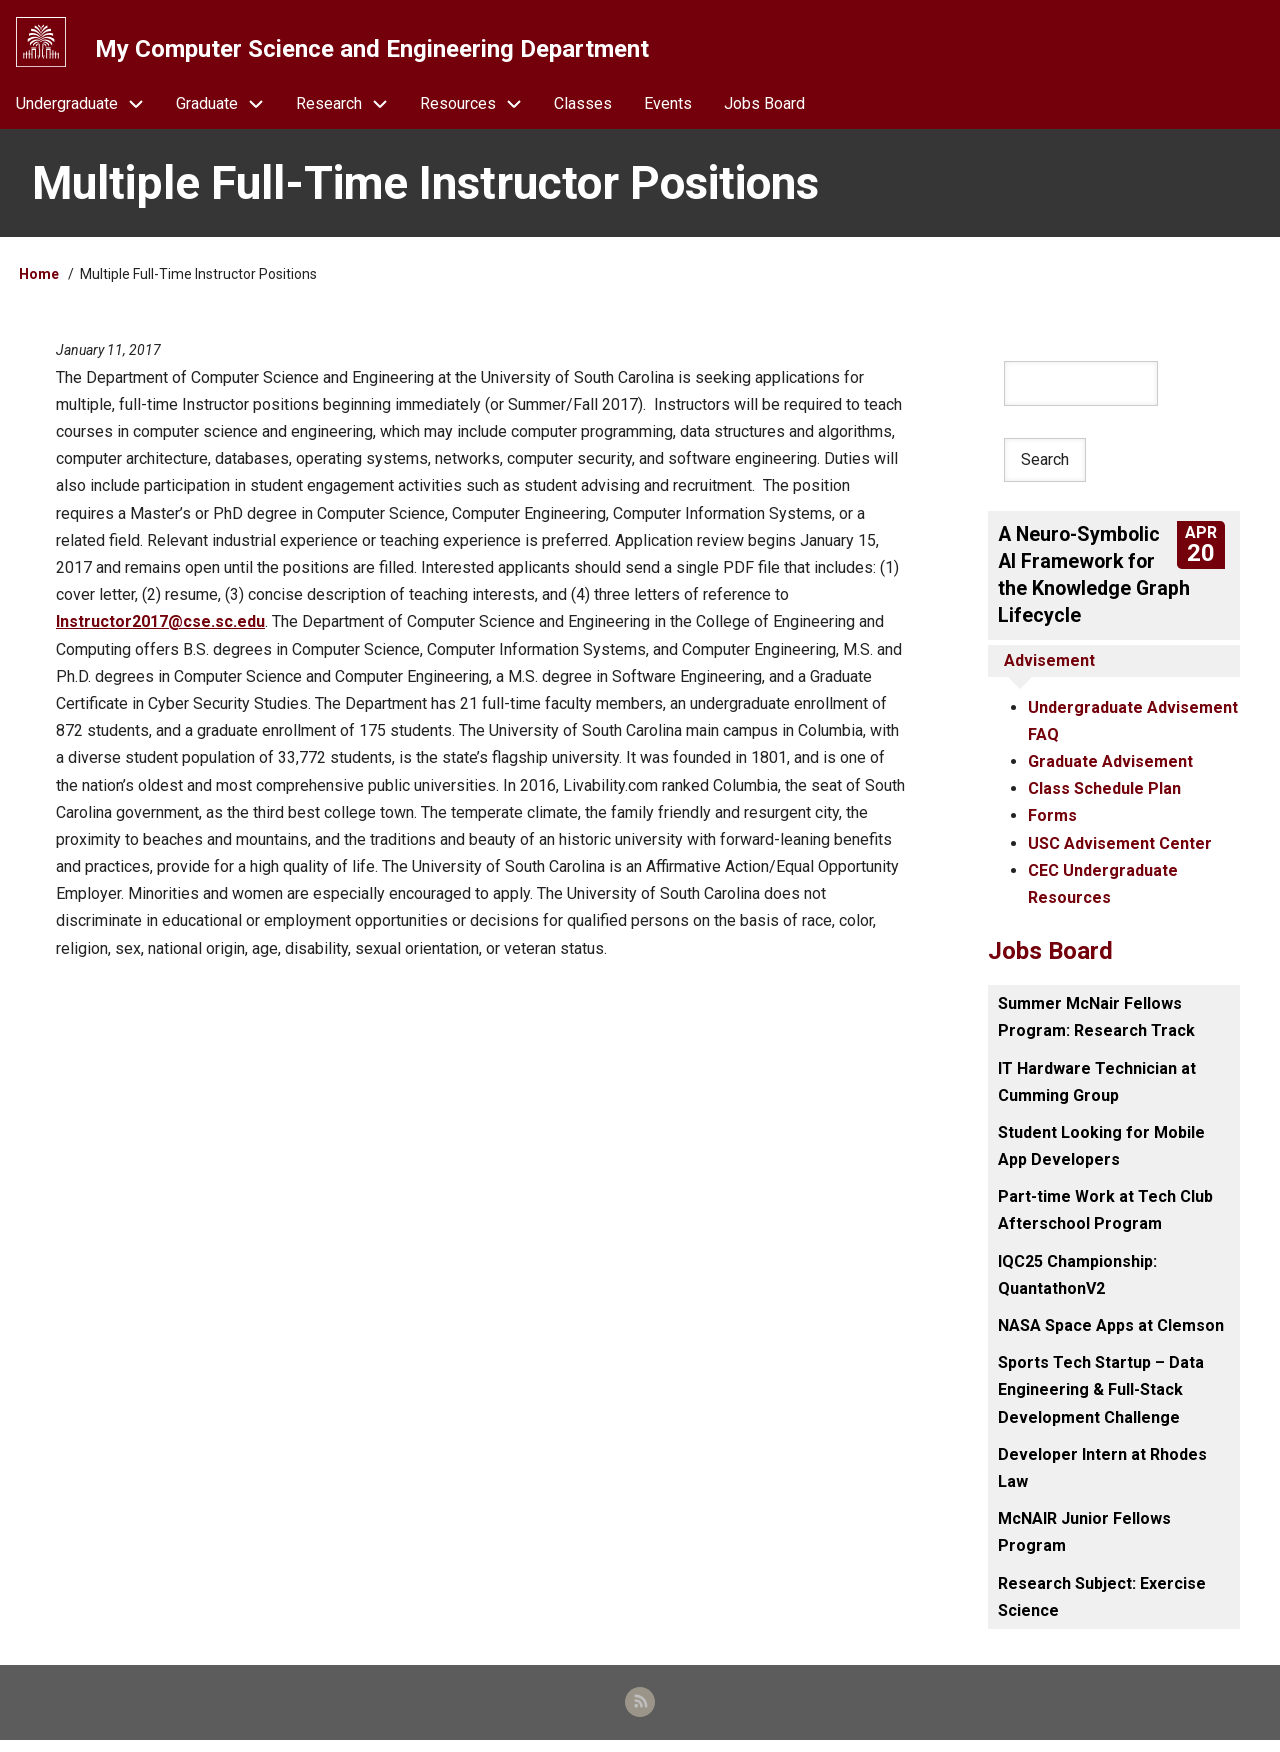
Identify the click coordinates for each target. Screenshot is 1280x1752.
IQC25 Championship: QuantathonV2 (1077, 1284)
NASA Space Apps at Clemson (1111, 1334)
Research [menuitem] (350, 111)
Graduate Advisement (1110, 770)
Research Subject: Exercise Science (1102, 1606)
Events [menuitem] (668, 111)
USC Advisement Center (1120, 852)
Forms (1052, 825)
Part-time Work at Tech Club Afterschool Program (1105, 1219)
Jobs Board (1050, 960)
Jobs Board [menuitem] (764, 111)
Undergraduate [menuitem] (88, 111)
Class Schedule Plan (1104, 797)
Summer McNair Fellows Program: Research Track (1096, 1026)
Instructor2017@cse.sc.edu (160, 630)
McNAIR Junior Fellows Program (1084, 1541)
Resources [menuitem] (479, 111)
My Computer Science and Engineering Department (375, 49)
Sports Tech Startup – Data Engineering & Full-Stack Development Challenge (1101, 1398)
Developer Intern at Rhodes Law (1102, 1477)
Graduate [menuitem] (228, 111)
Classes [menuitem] (583, 111)
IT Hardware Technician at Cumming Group (1097, 1091)
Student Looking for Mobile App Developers (1101, 1155)
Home (39, 283)
